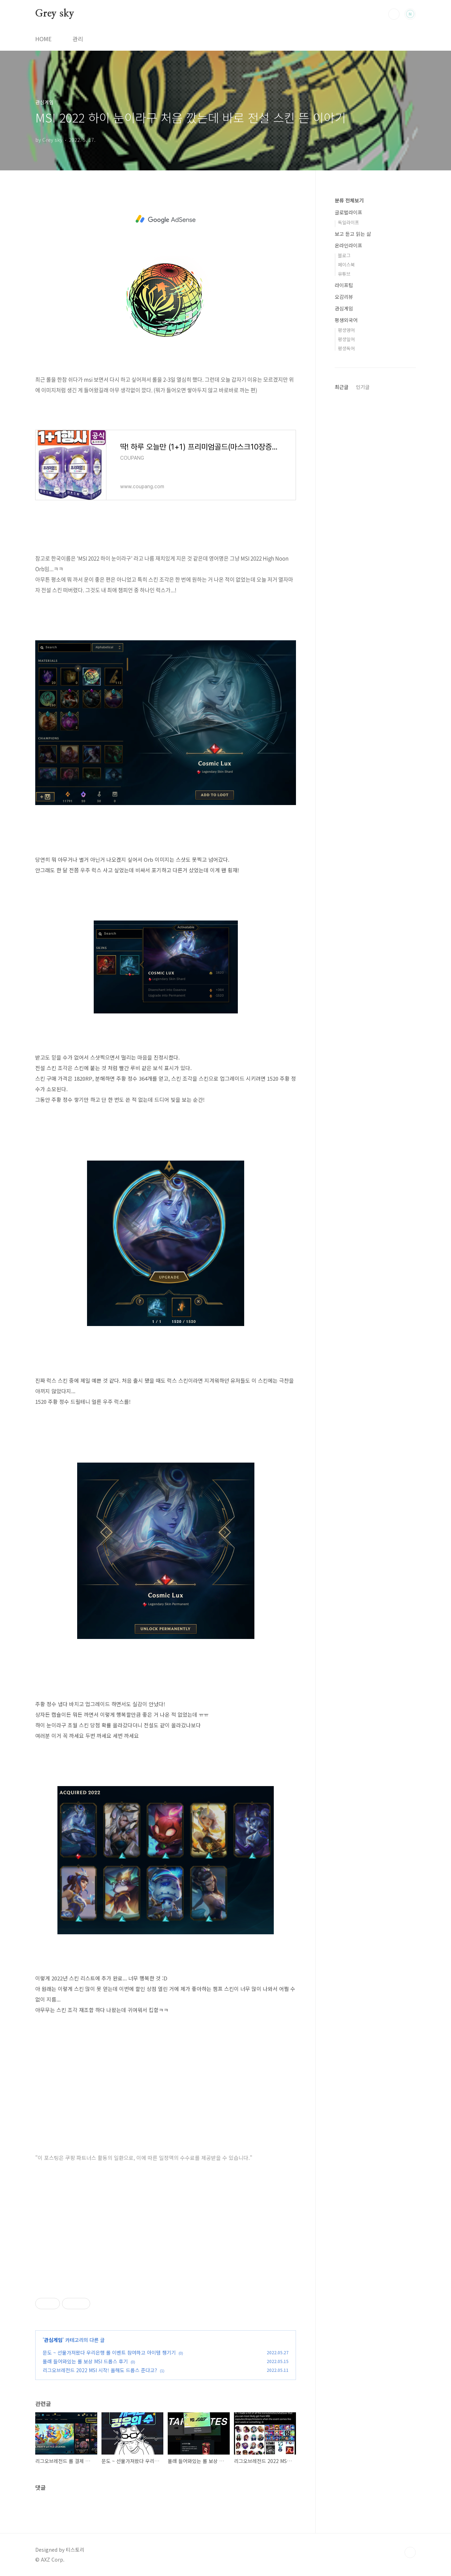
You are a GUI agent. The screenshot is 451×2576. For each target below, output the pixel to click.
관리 (78, 38)
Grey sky (54, 14)
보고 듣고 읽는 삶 (353, 233)
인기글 (363, 386)
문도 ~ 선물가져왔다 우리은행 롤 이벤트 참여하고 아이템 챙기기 (109, 2352)
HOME (43, 38)
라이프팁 (344, 285)
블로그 (344, 255)
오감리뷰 (344, 296)
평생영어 (346, 330)
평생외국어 (346, 319)
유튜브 (344, 273)
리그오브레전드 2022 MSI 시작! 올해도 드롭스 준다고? (100, 2370)
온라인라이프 (348, 245)
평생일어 (346, 339)
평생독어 (346, 348)
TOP (410, 2552)
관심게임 (53, 2339)
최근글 (341, 386)
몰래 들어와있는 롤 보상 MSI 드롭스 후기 (85, 2361)
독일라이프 (348, 222)
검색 (394, 14)
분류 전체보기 (349, 200)
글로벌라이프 (348, 212)
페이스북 (346, 264)
